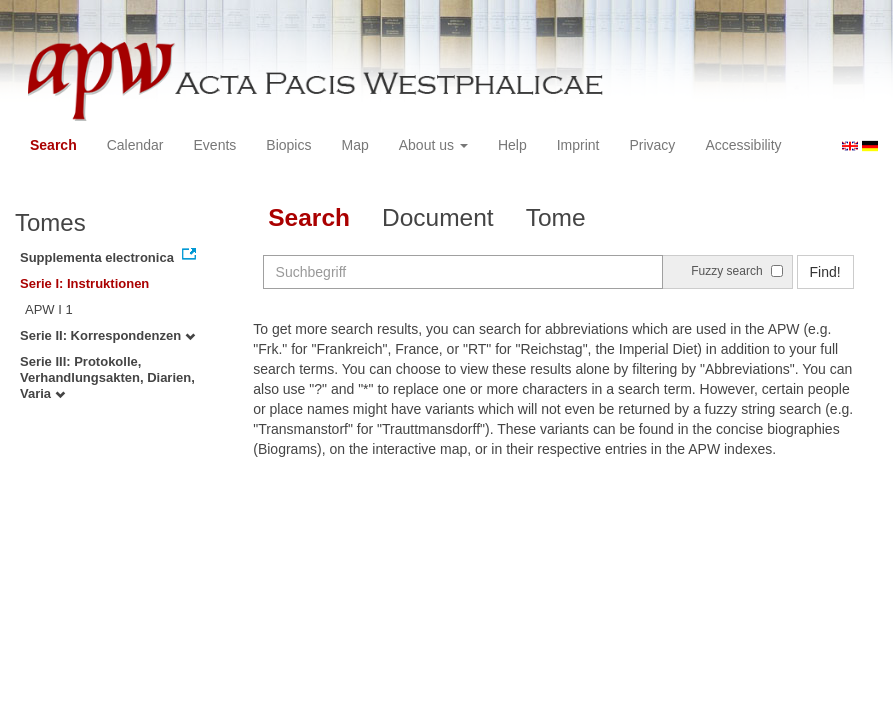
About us (433, 145)
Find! (825, 272)
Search (53, 145)
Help (512, 145)
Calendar (135, 145)
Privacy (652, 145)
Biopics (288, 145)
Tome (556, 217)
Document (438, 217)
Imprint (578, 145)
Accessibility (743, 145)
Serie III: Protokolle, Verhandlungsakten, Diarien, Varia (107, 377)
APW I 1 (49, 309)
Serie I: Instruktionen (84, 283)
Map (354, 145)
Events (215, 145)
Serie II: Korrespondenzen (107, 335)
